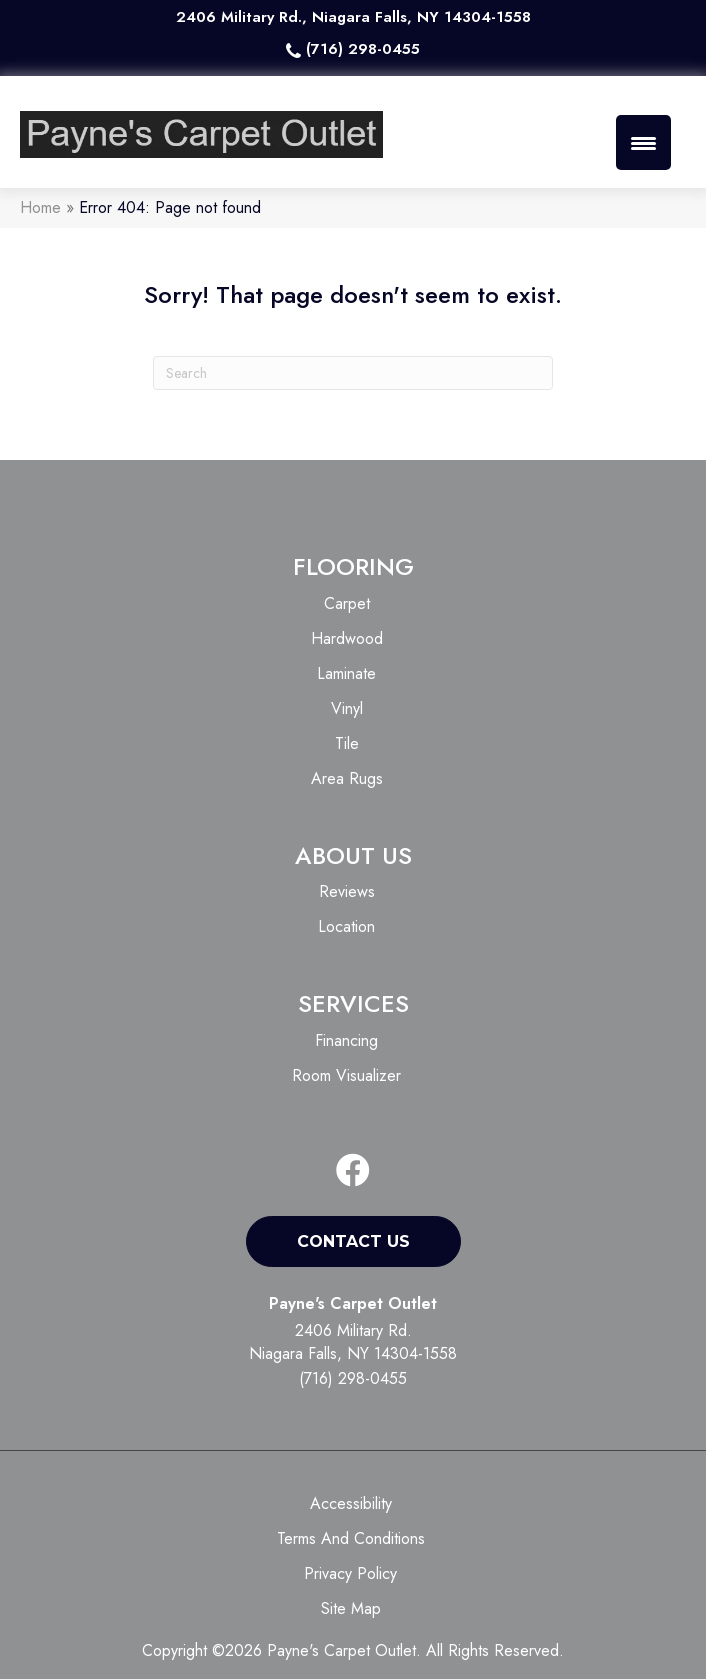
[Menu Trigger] (643, 142)
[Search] (353, 374)
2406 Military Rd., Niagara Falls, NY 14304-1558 (353, 17)
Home (40, 208)
